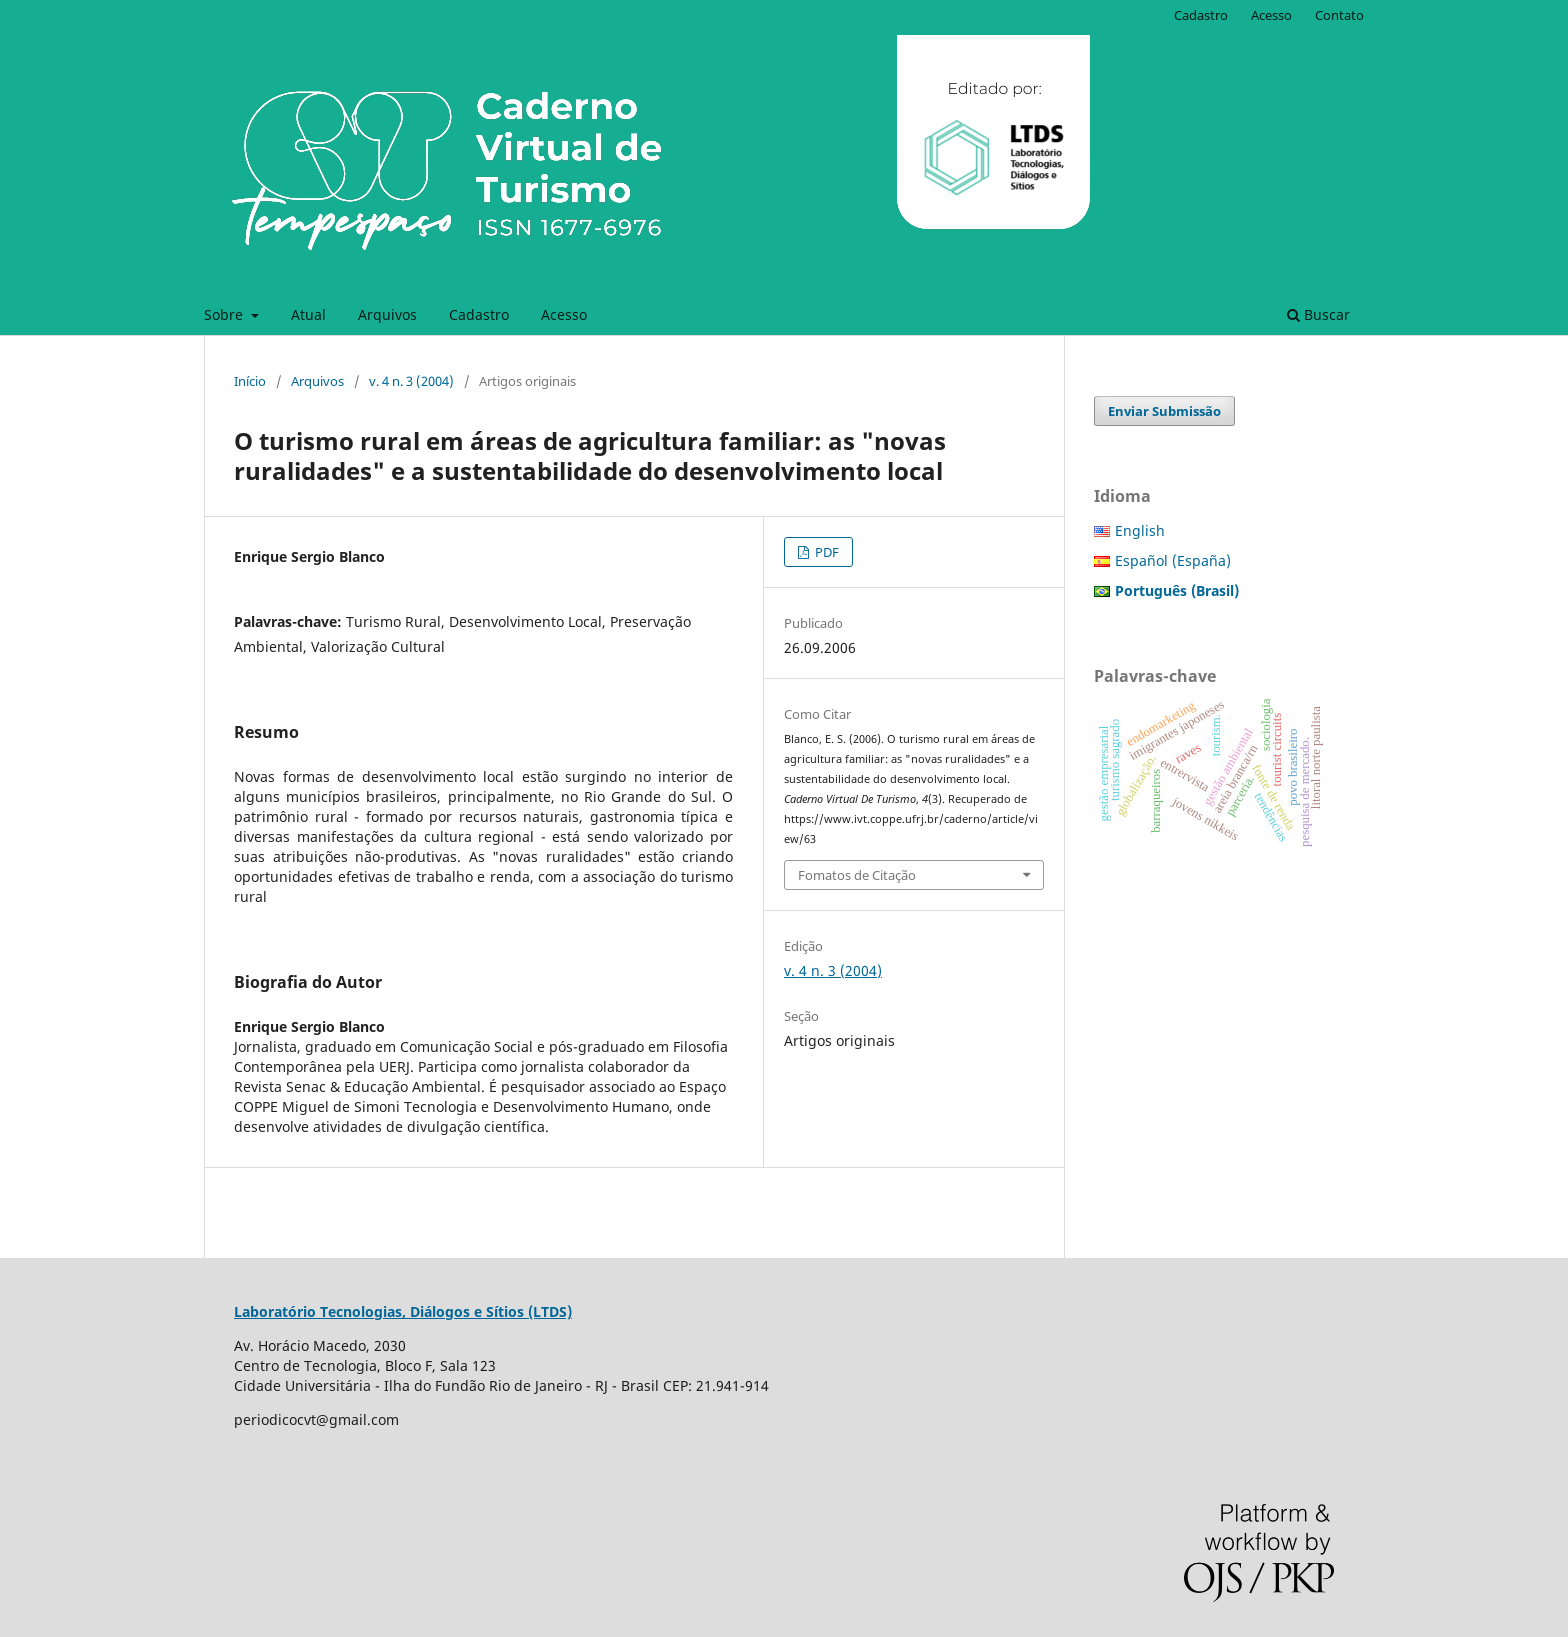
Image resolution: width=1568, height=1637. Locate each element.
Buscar (1318, 314)
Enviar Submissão (1164, 411)
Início (250, 381)
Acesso (564, 314)
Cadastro (479, 314)
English (1140, 530)
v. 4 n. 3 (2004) (411, 381)
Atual (308, 314)
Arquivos (387, 314)
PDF (825, 552)
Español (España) (1173, 560)
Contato (1339, 15)
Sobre (225, 314)
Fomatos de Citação (857, 875)
